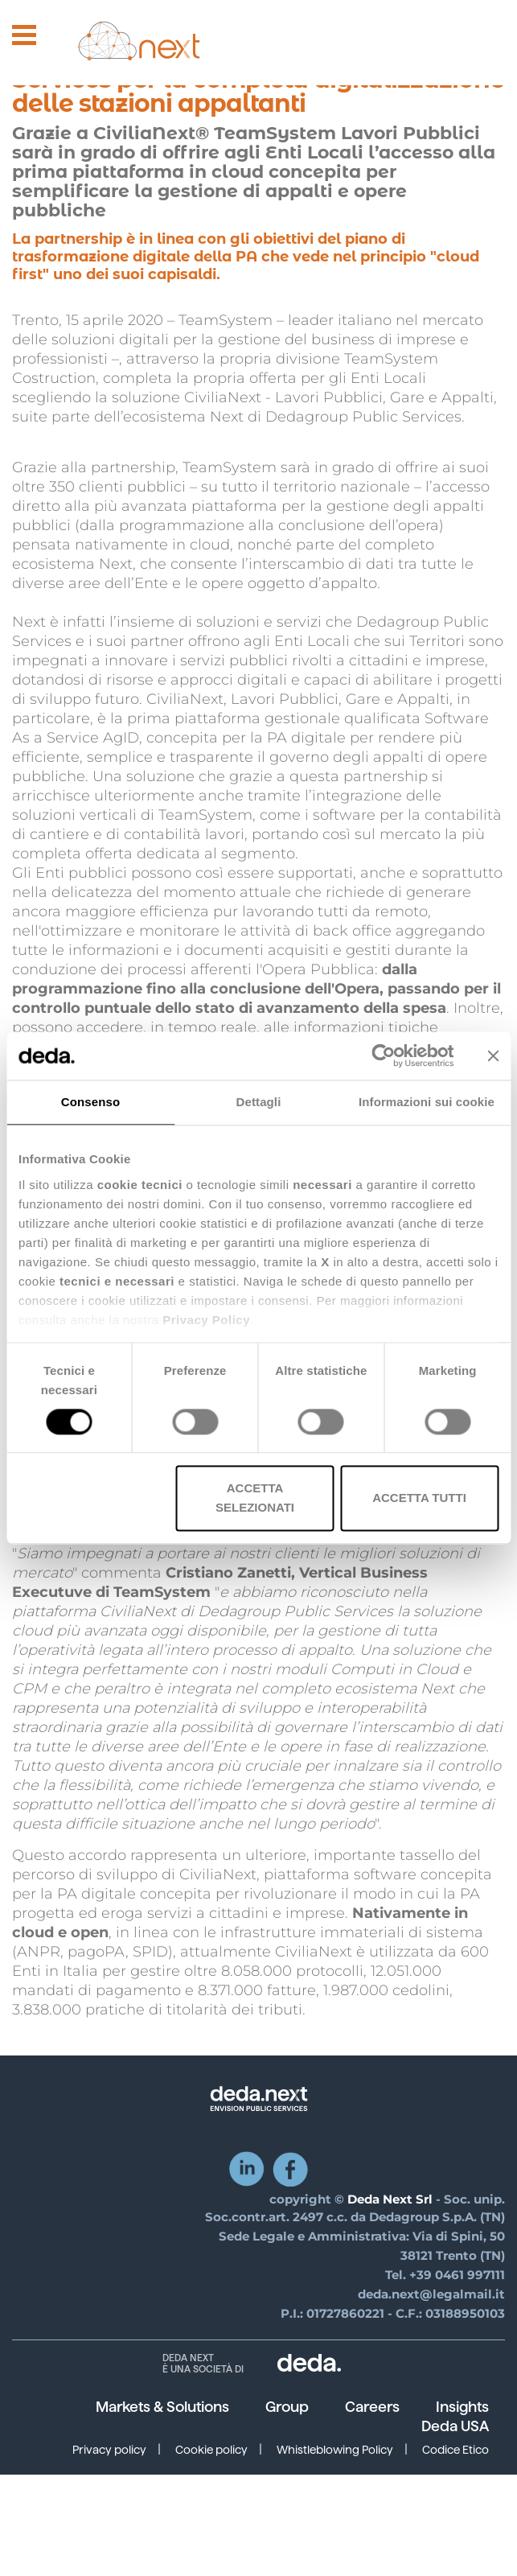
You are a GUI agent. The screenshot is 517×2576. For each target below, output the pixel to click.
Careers (372, 2407)
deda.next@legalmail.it (431, 2294)
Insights (462, 2407)
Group (287, 2407)
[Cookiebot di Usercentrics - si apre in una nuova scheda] (383, 1055)
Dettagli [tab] (258, 1102)
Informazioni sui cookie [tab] (426, 1102)
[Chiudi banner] (493, 1055)
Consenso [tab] (90, 1102)
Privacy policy (109, 2449)
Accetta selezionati (254, 1498)
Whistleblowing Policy (335, 2449)
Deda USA (455, 2426)
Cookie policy (211, 2449)
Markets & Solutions (162, 2407)
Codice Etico (455, 2449)
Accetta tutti (419, 1498)
